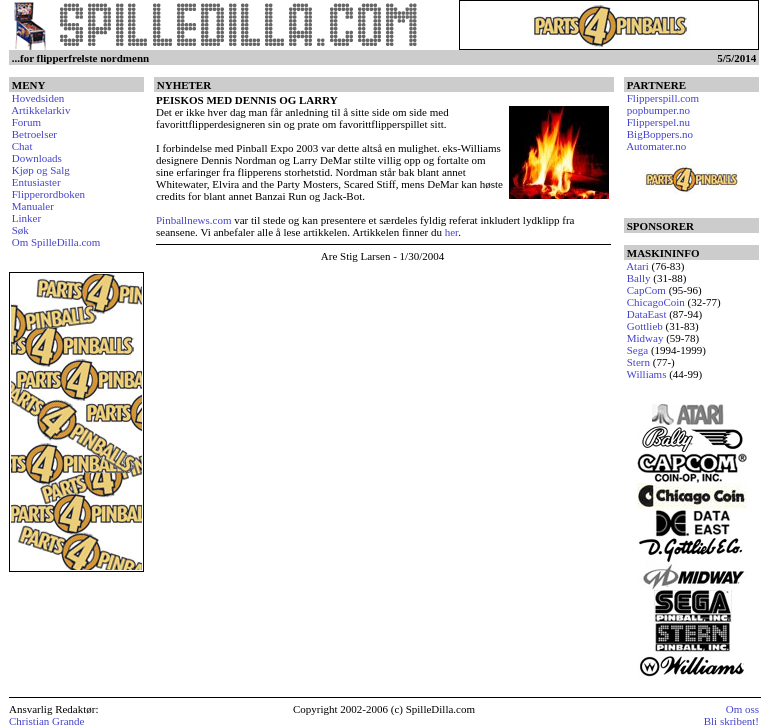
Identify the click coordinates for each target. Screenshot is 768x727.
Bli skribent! (731, 721)
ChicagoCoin (656, 302)
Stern (638, 362)
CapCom (646, 290)
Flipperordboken (48, 194)
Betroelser (34, 134)
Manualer (33, 206)
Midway (645, 338)
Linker (26, 218)
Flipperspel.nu (658, 122)
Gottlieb (645, 326)
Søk (20, 230)
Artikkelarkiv (40, 110)
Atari (637, 266)
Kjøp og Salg (41, 170)
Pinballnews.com (193, 220)
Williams (647, 374)
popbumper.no (658, 110)
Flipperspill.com (663, 98)
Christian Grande (46, 721)
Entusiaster (36, 182)
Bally (639, 278)
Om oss (742, 709)
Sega (637, 350)
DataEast (647, 314)
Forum (26, 122)
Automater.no (656, 146)
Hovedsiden (38, 98)
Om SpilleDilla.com (56, 242)
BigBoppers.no (660, 134)
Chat (22, 146)
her (451, 232)
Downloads (37, 158)
